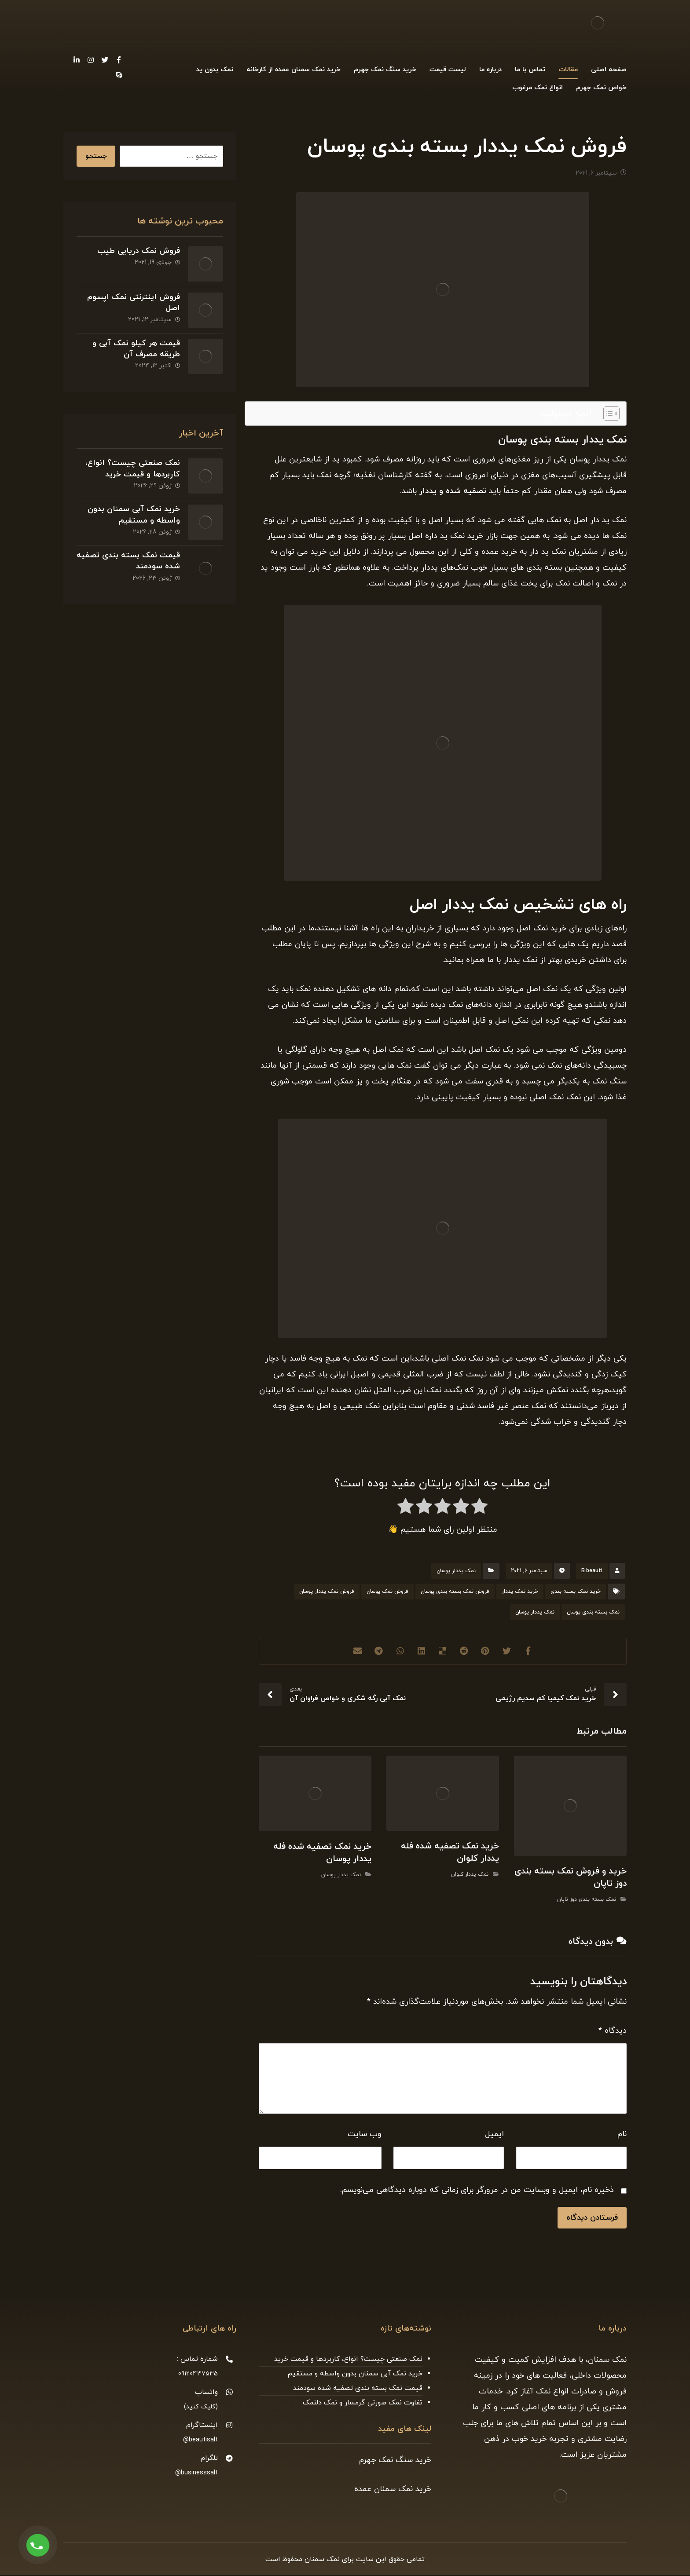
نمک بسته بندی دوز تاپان (586, 1900)
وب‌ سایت (365, 2135)
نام (622, 2135)
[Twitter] (105, 60)
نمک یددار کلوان (469, 1875)
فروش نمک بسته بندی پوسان (455, 1592)
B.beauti (591, 1572)
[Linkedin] (77, 60)
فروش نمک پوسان (387, 1592)
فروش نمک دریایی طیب (137, 251)
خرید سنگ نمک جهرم (395, 2461)
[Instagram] (91, 60)
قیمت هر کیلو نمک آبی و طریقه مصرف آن (135, 346)
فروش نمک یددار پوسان (326, 1592)
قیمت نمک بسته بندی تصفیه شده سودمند (140, 553)
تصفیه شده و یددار (452, 492)
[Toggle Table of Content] (607, 414)
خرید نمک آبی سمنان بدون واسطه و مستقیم (133, 509)
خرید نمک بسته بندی (576, 1592)
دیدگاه (612, 2031)
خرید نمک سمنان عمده (392, 2490)
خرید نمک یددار (520, 1592)
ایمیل (494, 2135)
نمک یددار (473, 906)
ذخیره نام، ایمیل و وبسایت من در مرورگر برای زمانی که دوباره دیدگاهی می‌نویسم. (477, 2190)
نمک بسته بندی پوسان (593, 1613)
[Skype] (119, 75)
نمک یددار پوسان (456, 1572)
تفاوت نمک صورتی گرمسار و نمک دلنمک (362, 2404)
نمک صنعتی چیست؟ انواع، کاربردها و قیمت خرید (131, 465)
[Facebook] (119, 60)
